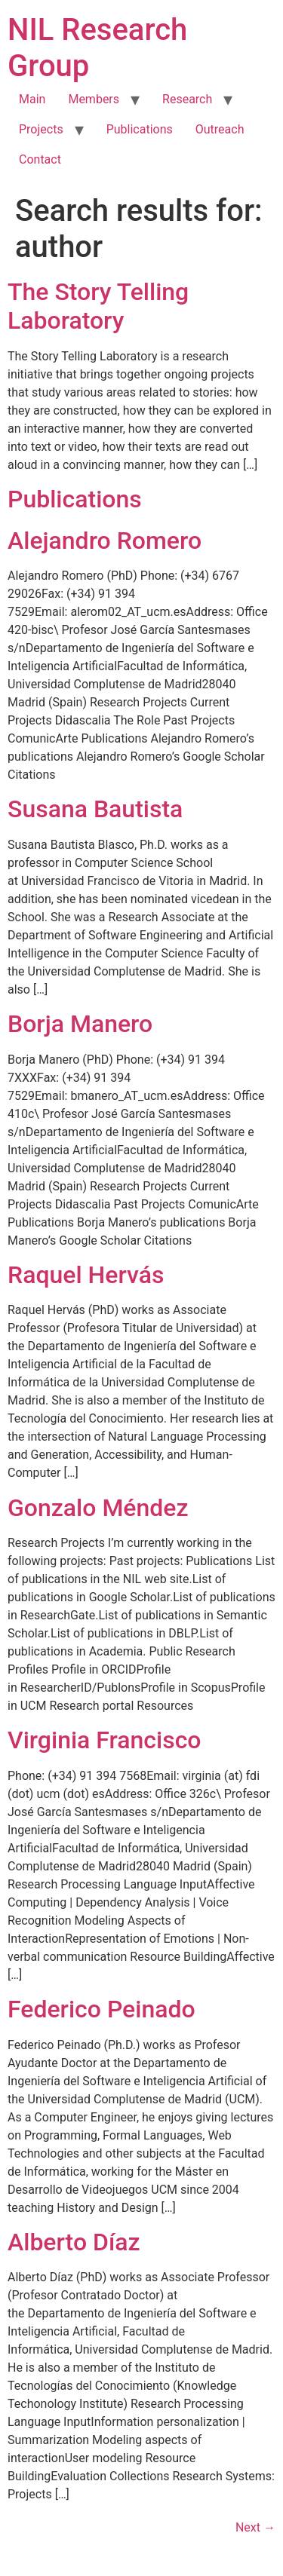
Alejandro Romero (104, 540)
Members (93, 99)
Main (32, 99)
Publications (139, 129)
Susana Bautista (95, 809)
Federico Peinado (101, 2009)
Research (187, 99)
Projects (41, 129)
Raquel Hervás (86, 1274)
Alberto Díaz (74, 2242)
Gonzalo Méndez (98, 1507)
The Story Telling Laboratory (98, 306)
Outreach (220, 129)
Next (255, 2527)
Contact (40, 159)
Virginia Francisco (104, 1740)
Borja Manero (80, 1023)
